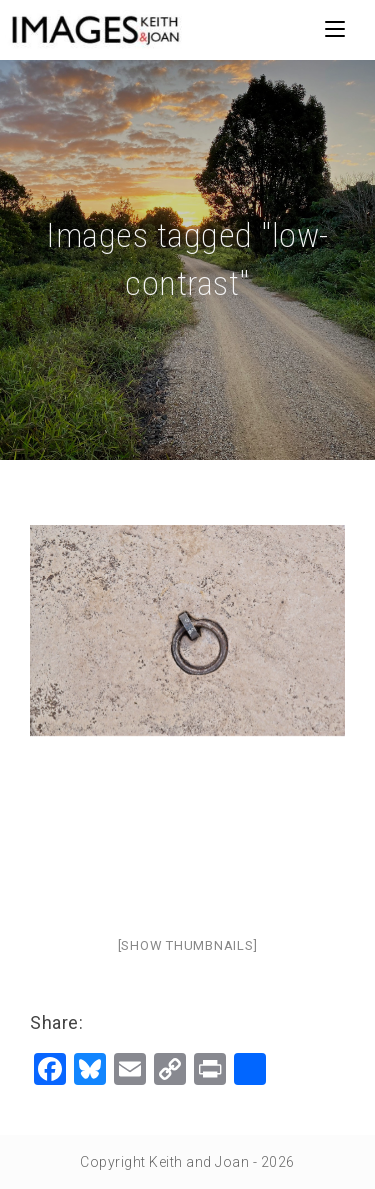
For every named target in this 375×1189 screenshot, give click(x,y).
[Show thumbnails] (188, 945)
